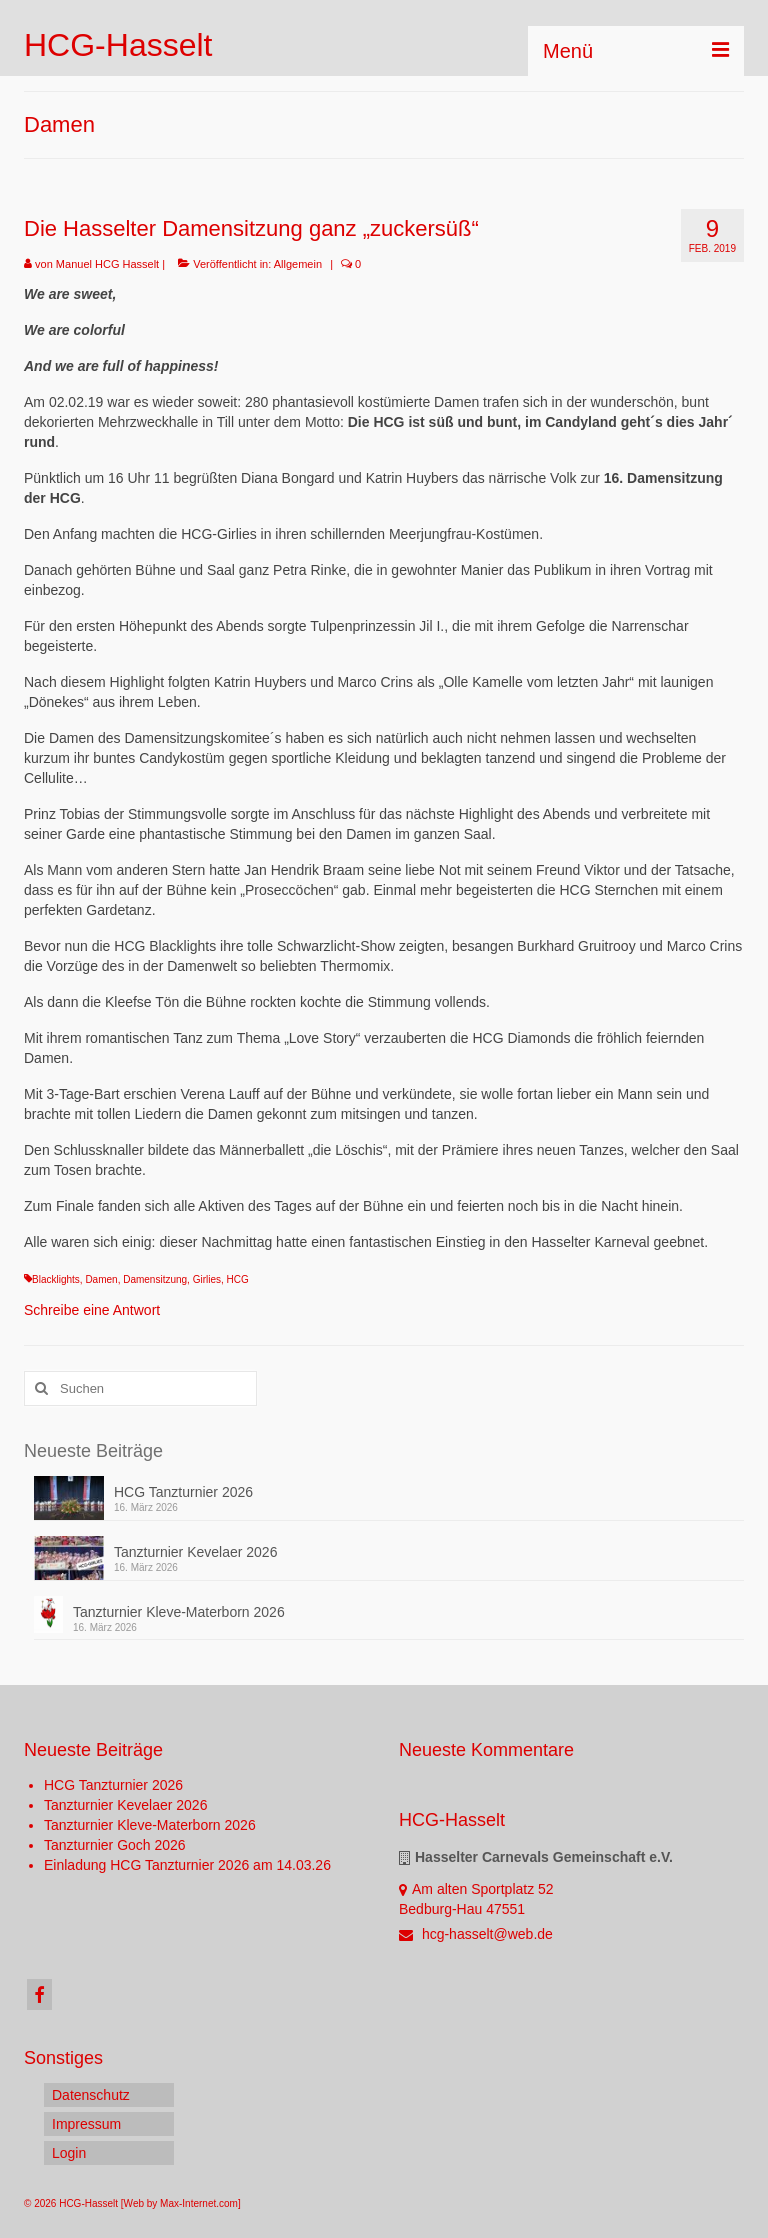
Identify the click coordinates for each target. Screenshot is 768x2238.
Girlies (207, 1279)
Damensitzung (155, 1279)
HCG (238, 1279)
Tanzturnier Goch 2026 (115, 1845)
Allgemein (298, 264)
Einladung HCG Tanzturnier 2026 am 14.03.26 (187, 1865)
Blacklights (56, 1279)
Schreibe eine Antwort (92, 1310)
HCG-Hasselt (118, 45)
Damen (101, 1279)
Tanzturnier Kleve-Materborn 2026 (179, 1612)
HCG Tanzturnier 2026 (183, 1492)
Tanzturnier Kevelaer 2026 (195, 1552)
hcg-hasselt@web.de (476, 1934)
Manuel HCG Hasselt (107, 264)
